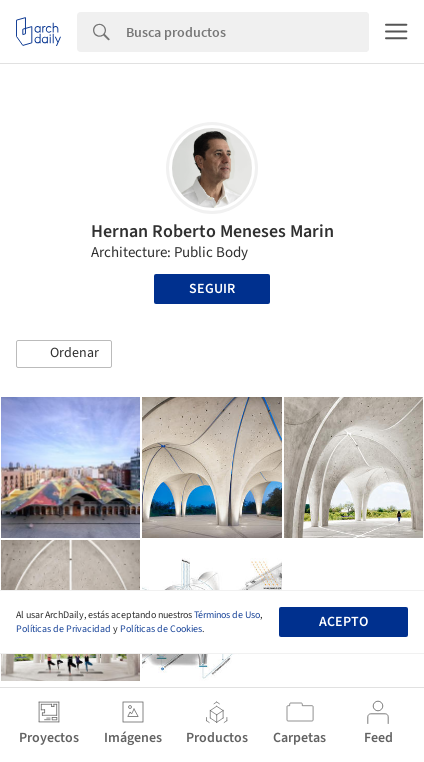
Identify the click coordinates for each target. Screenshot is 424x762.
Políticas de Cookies (161, 629)
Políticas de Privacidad (63, 629)
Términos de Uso (227, 615)
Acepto (343, 622)
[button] (64, 354)
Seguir (212, 289)
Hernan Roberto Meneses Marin (212, 231)
